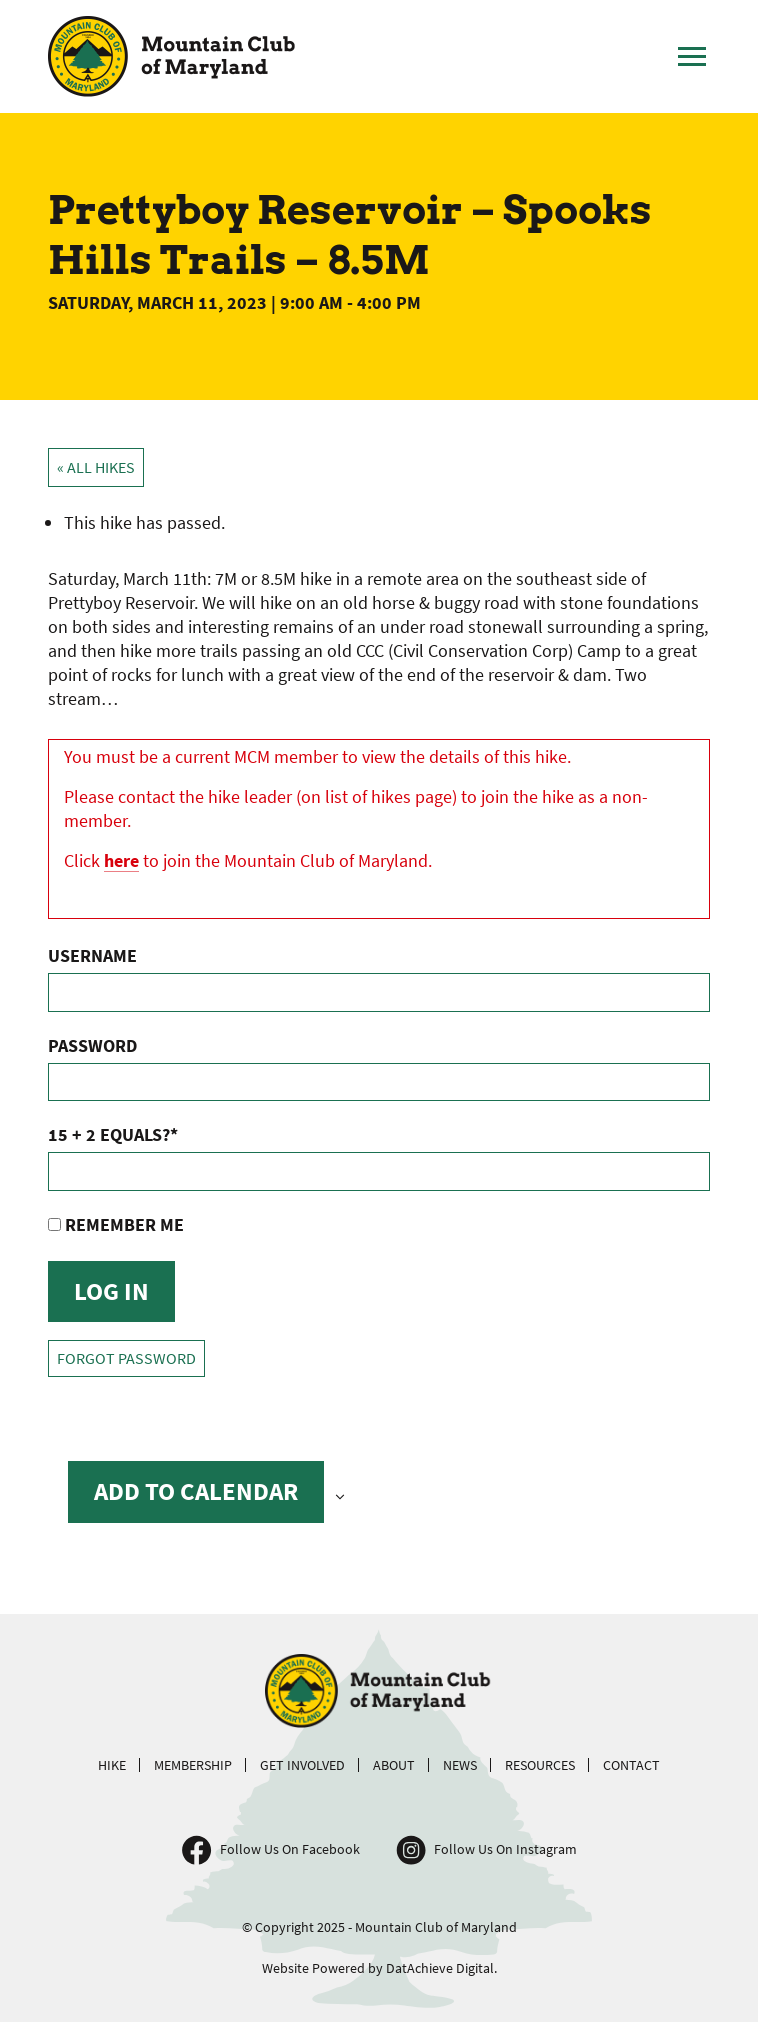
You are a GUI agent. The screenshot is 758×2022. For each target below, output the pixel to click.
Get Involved (302, 1765)
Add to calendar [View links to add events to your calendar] (196, 1491)
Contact (631, 1765)
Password (92, 1045)
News (460, 1765)
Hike (112, 1765)
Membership (193, 1765)
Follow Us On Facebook (290, 1849)
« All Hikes (96, 467)
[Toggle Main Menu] (692, 57)
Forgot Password (126, 1358)
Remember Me (116, 1224)
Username (92, 955)
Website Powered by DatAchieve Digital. (379, 1968)
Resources (540, 1765)
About (394, 1765)
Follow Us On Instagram (505, 1849)
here (121, 860)
